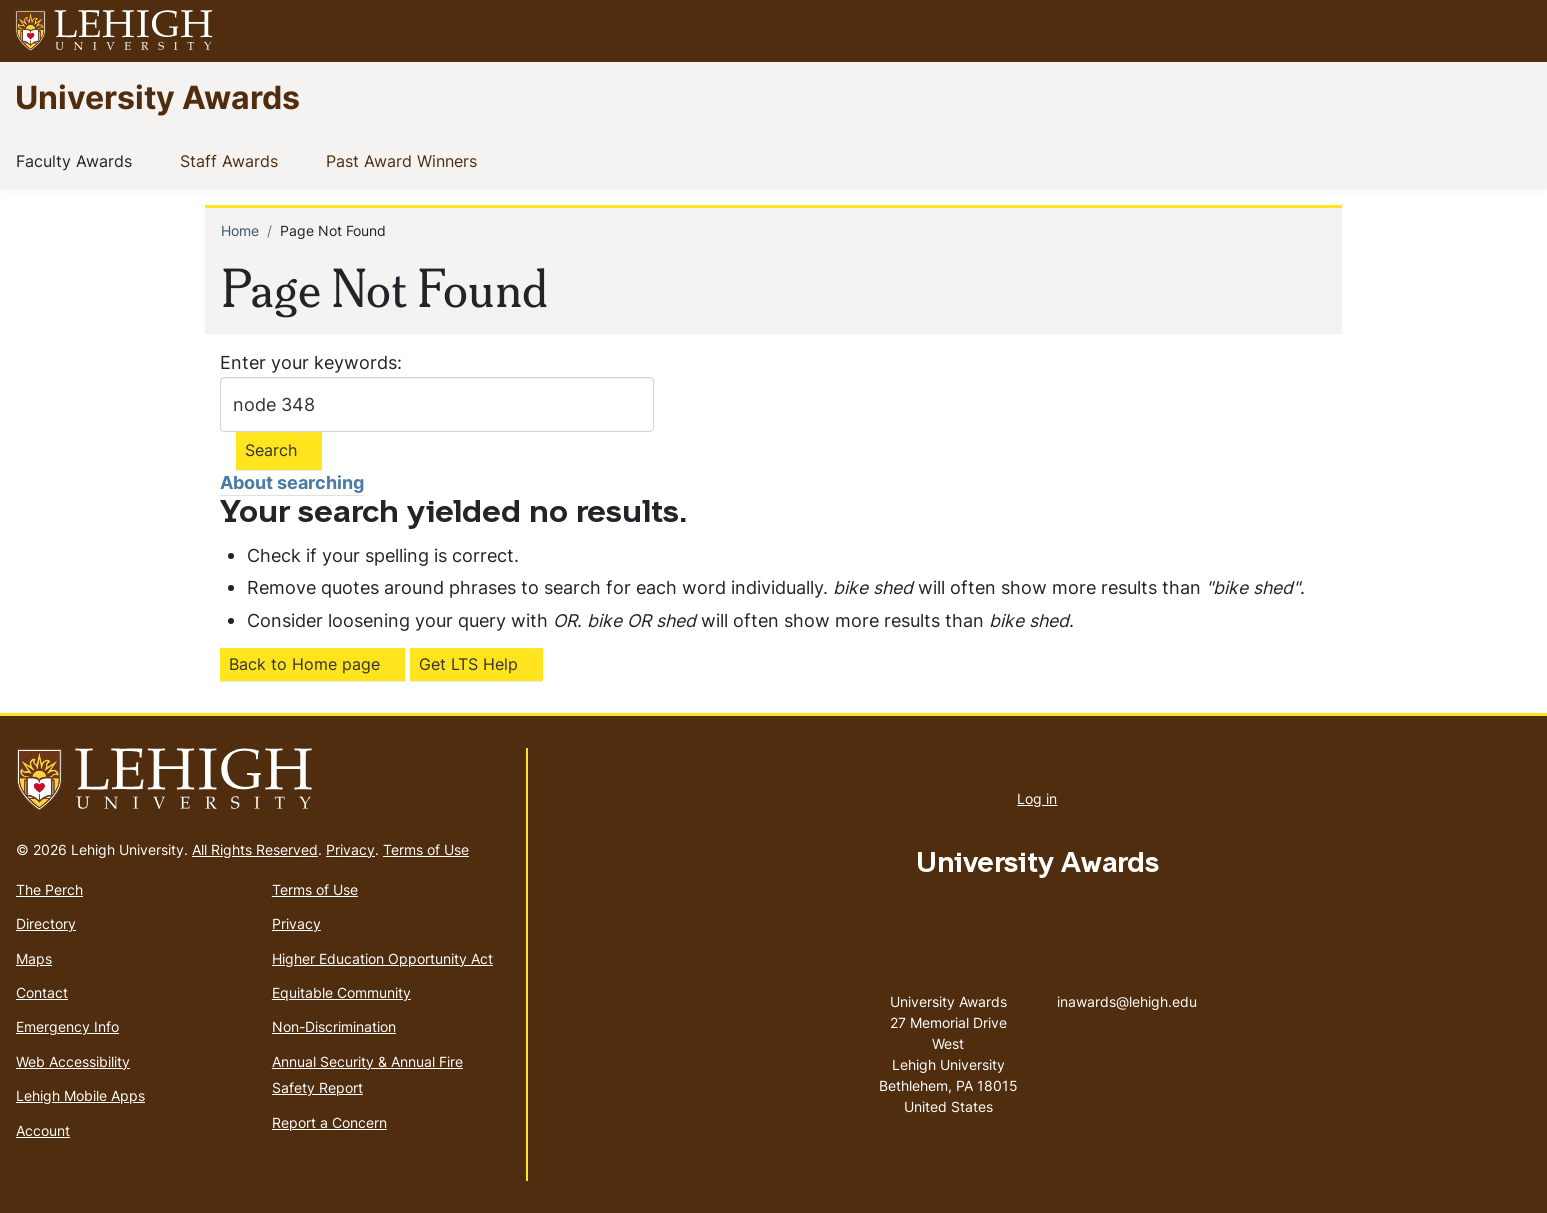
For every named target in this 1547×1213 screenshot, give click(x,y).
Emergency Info (67, 1026)
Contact (42, 992)
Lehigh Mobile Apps (80, 1095)
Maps (34, 958)
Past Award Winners (405, 160)
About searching (292, 482)
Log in (1037, 798)
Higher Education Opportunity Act (382, 958)
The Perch (49, 889)
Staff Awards (233, 160)
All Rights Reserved (255, 849)
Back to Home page (304, 664)
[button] (1513, 31)
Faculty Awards (78, 160)
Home (240, 230)
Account (43, 1130)
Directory (46, 923)
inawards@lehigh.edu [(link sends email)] (1127, 981)
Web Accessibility (73, 1061)
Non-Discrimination (334, 1026)
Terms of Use (426, 849)
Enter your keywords (308, 362)
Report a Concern (329, 1122)
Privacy (350, 849)
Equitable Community (341, 992)
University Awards (157, 96)
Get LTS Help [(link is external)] (468, 664)
